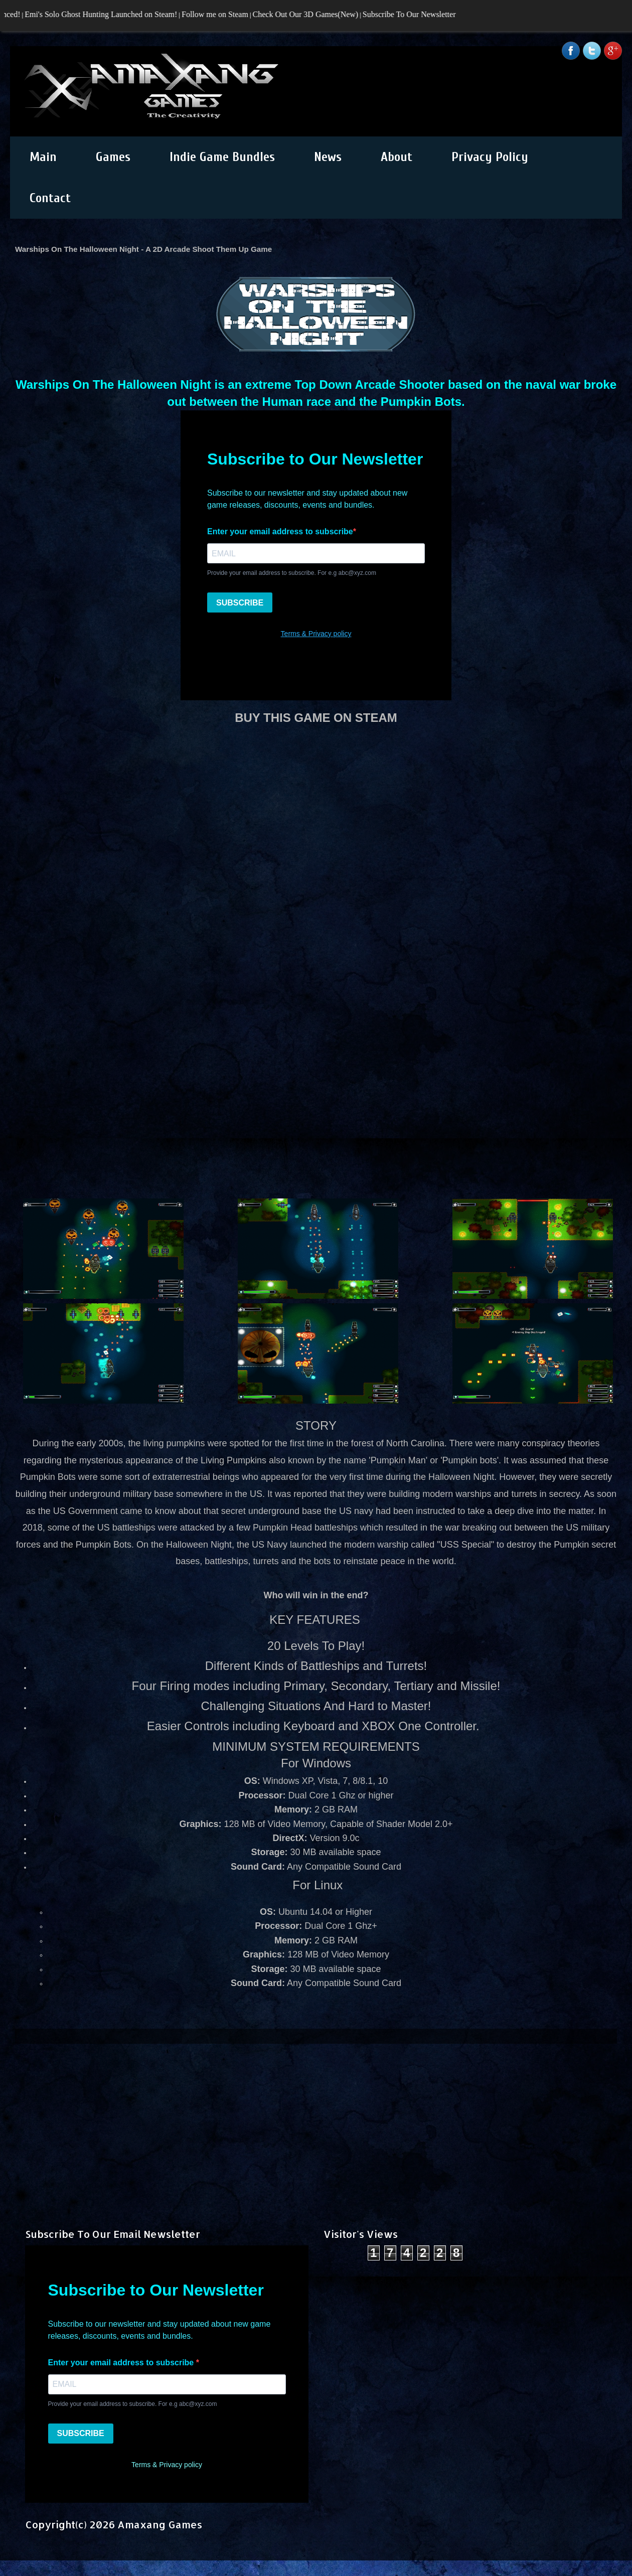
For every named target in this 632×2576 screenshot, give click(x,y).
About (396, 157)
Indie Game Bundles (222, 157)
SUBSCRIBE (80, 2433)
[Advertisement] (316, 2114)
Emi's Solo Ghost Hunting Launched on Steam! (106, 14)
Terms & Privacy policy (166, 2465)
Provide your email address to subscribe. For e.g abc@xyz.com (132, 2403)
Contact (50, 198)
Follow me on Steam (219, 14)
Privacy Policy (489, 157)
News (328, 157)
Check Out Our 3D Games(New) (310, 14)
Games (113, 157)
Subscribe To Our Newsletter (413, 14)
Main (43, 157)
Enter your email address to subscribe (122, 2362)
